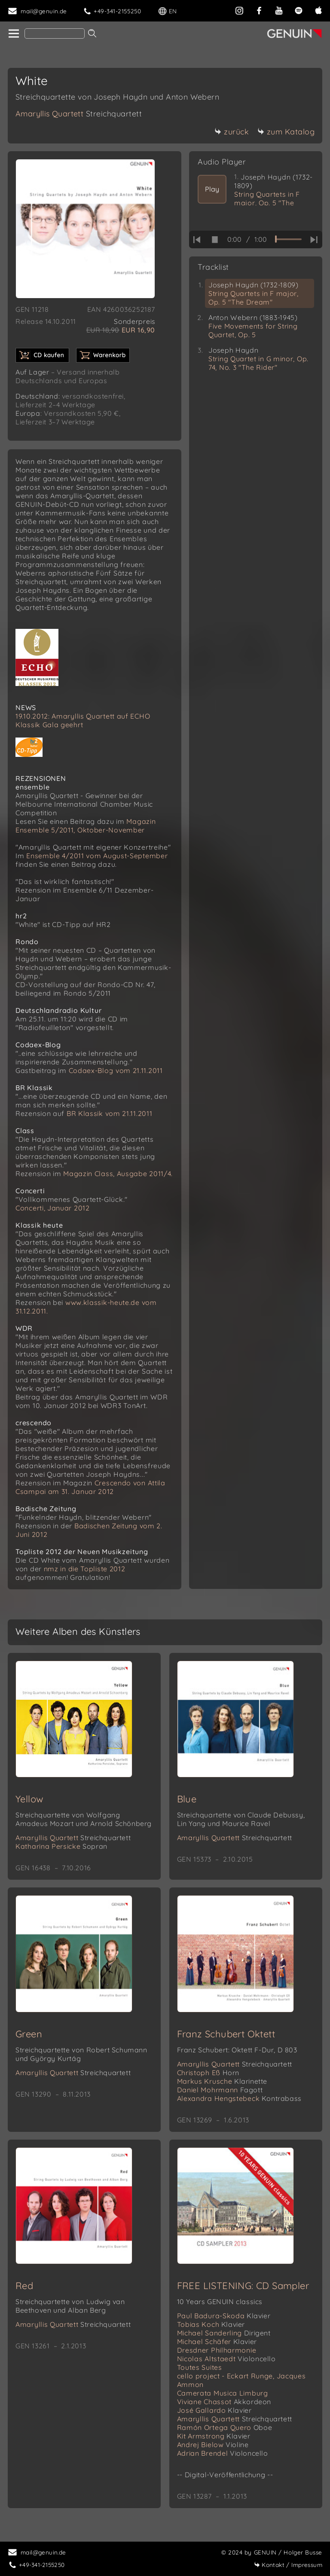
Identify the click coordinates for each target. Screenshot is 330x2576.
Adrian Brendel (222, 2453)
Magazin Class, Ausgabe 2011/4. (118, 1173)
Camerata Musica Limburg (222, 2393)
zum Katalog (286, 132)
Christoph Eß (208, 2072)
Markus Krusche (222, 2081)
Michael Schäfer (217, 2341)
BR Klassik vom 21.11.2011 (110, 1113)
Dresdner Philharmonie (217, 2350)
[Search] (54, 33)
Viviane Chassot (224, 2401)
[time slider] (288, 239)
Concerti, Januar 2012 (52, 1208)
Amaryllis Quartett (78, 114)
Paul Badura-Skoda (224, 2315)
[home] (13, 34)
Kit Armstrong (214, 2436)
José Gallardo (214, 2410)
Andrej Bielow (213, 2444)
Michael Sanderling (224, 2333)
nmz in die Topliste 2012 (84, 1568)
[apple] (318, 10)
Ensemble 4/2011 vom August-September (97, 855)
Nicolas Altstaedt (226, 2358)
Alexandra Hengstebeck (239, 2098)
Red (24, 2286)
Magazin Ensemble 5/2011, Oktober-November (85, 825)
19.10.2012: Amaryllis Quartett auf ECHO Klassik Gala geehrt (82, 720)
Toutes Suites (199, 2367)
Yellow (29, 1799)
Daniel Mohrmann (220, 2089)
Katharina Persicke (61, 1846)
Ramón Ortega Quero (224, 2427)
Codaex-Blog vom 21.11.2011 (116, 1070)
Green (28, 2034)
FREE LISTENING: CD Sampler (243, 2286)
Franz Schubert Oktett (226, 2034)
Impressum (288, 2564)
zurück (231, 132)
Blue (187, 1799)
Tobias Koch (211, 2324)
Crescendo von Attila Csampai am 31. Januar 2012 (90, 1487)
